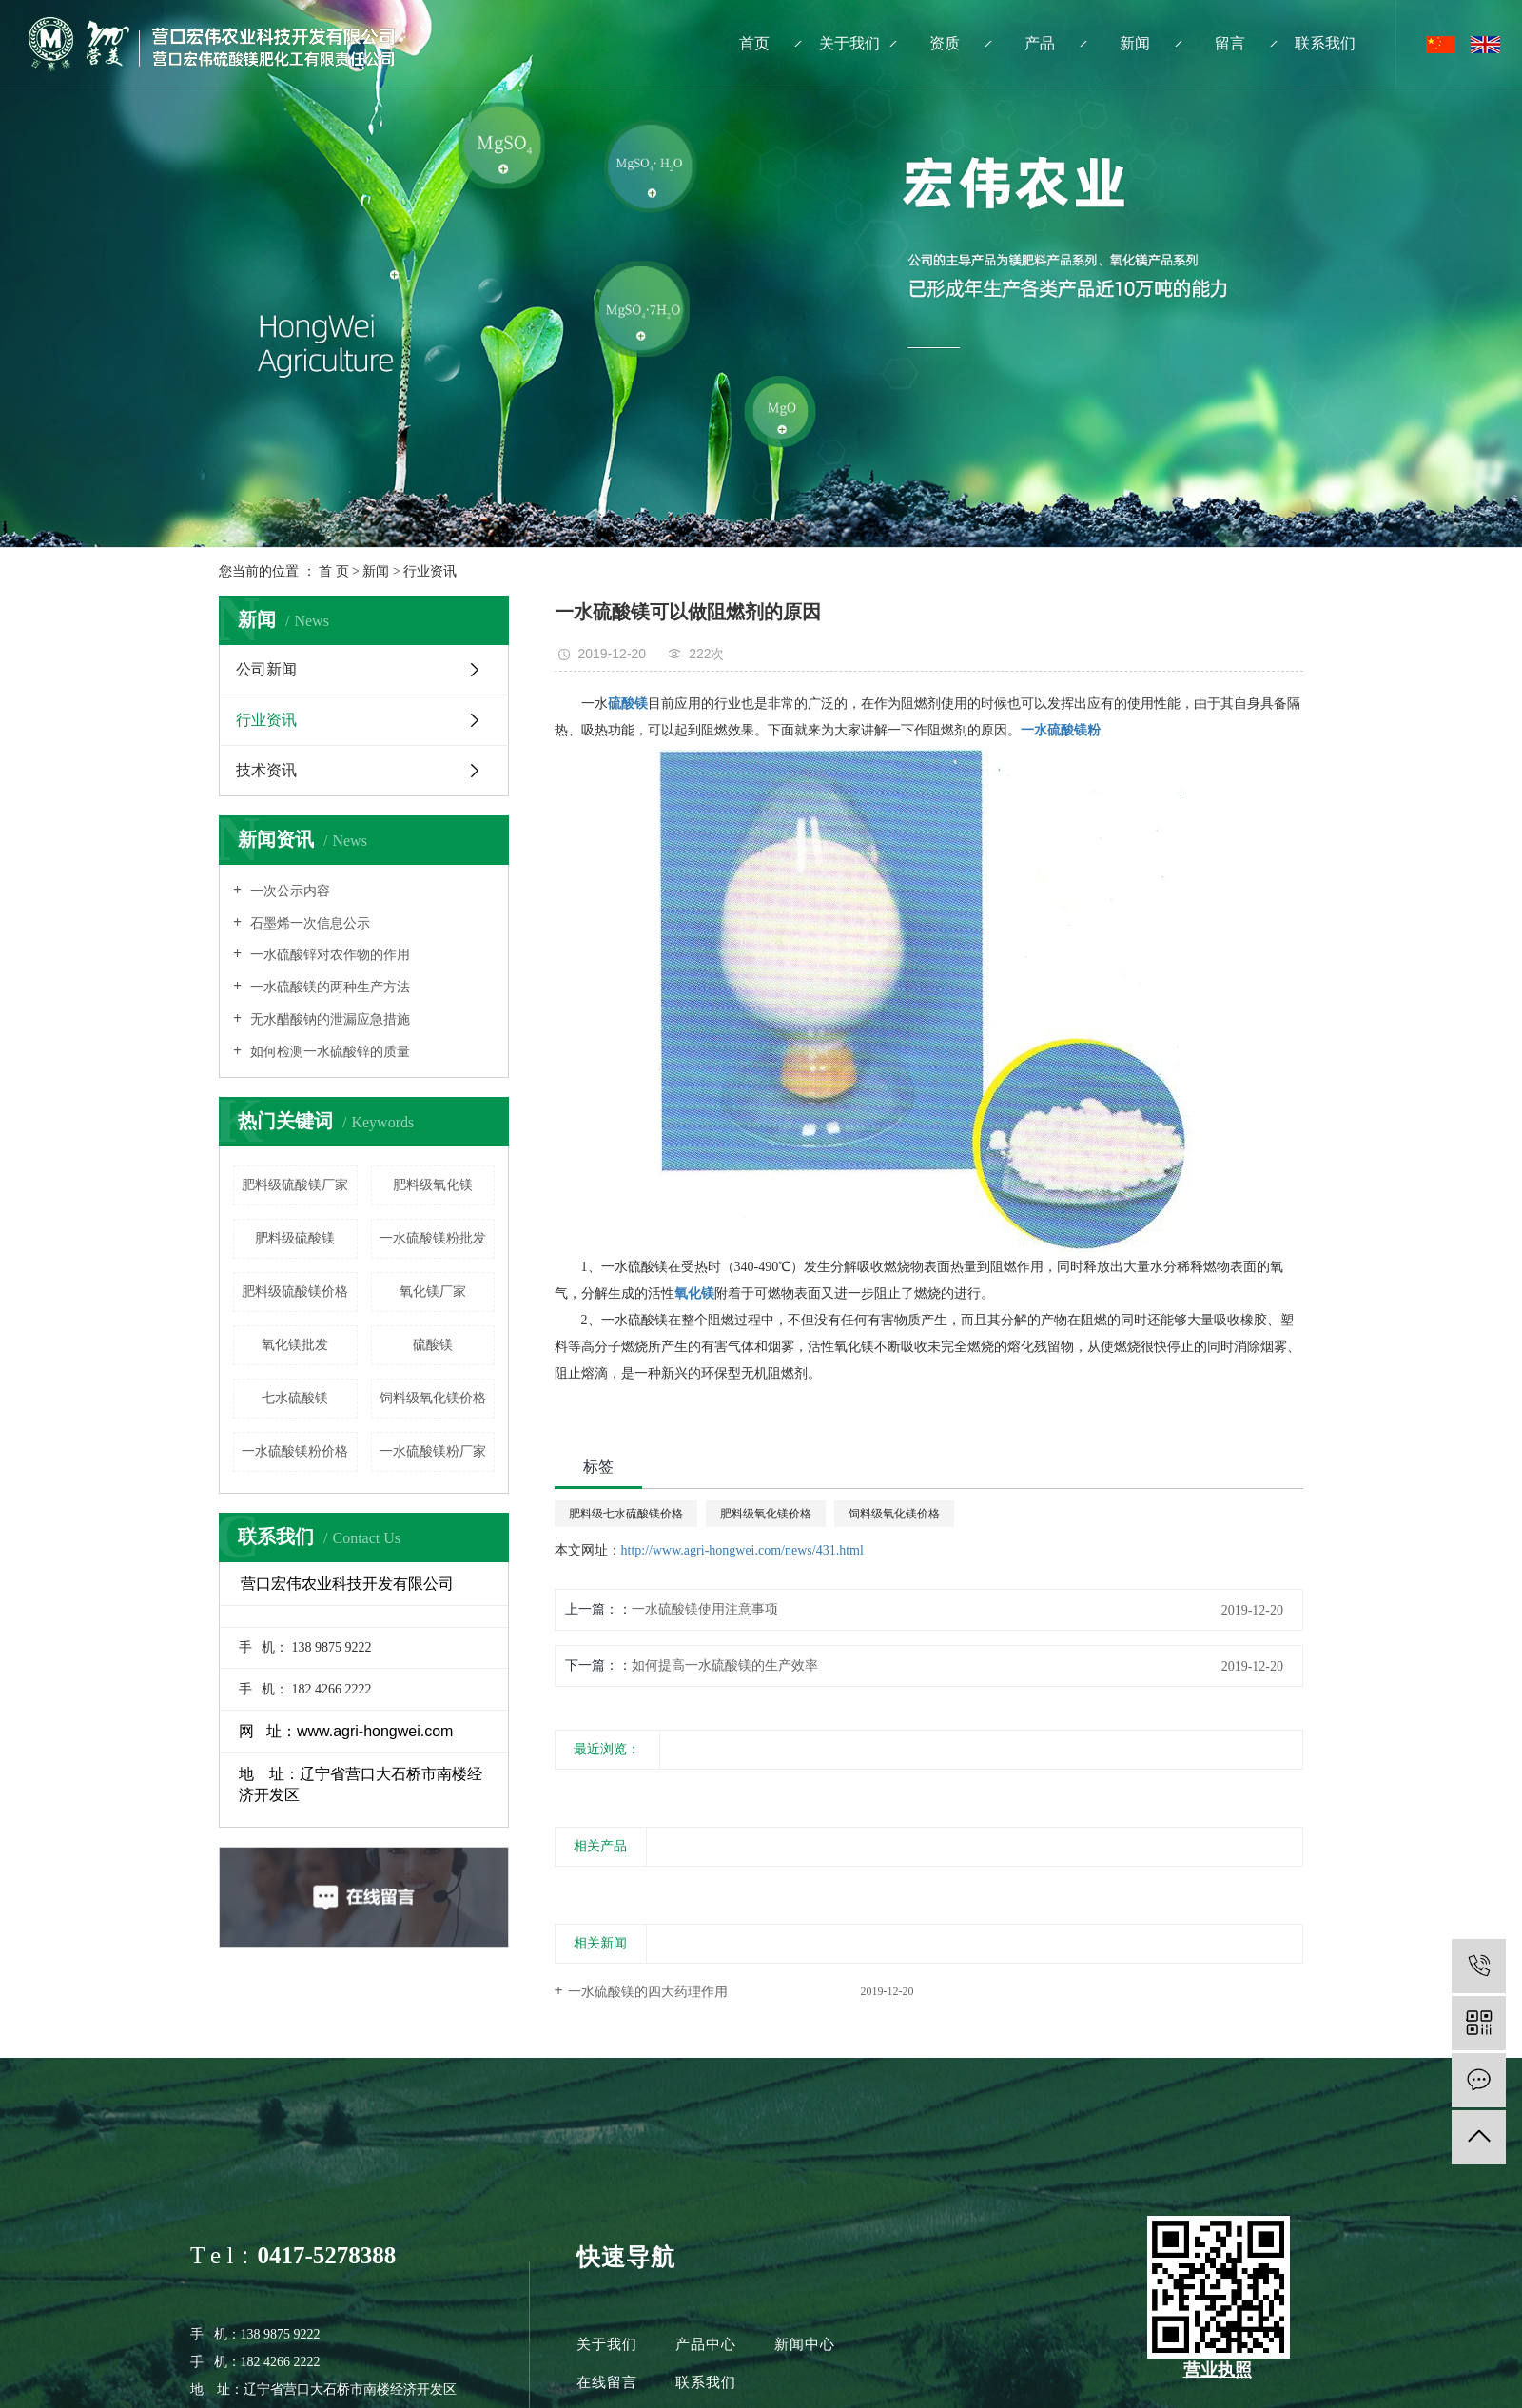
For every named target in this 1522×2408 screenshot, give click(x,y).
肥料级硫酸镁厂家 (295, 1185)
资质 (944, 43)
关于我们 (849, 43)
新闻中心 (804, 2344)
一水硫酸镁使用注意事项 (705, 1609)
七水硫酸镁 (295, 1398)
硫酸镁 (433, 1345)
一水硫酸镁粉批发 (433, 1238)
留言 (1230, 43)
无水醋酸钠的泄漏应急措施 (328, 1019)
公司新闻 (266, 669)
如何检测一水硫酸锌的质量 (328, 1052)
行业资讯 (430, 571)
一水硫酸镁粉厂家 (433, 1451)
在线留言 (609, 2382)
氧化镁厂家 (433, 1291)
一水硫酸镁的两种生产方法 (328, 987)
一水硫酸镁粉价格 (295, 1451)
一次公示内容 (288, 891)
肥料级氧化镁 (433, 1185)
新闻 (1135, 43)
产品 (1039, 43)
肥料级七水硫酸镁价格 (626, 1513)
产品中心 (705, 2344)
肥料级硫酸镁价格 (295, 1291)
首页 (754, 43)
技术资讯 (266, 770)
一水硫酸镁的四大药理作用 (648, 1992)
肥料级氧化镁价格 (765, 1513)
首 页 (334, 571)
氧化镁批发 (295, 1345)
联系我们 (1325, 43)
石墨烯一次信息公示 (308, 923)
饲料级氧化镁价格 (433, 1398)
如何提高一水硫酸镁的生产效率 (725, 1665)
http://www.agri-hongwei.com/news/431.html (742, 1550)
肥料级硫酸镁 (295, 1238)
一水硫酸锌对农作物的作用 (328, 955)
